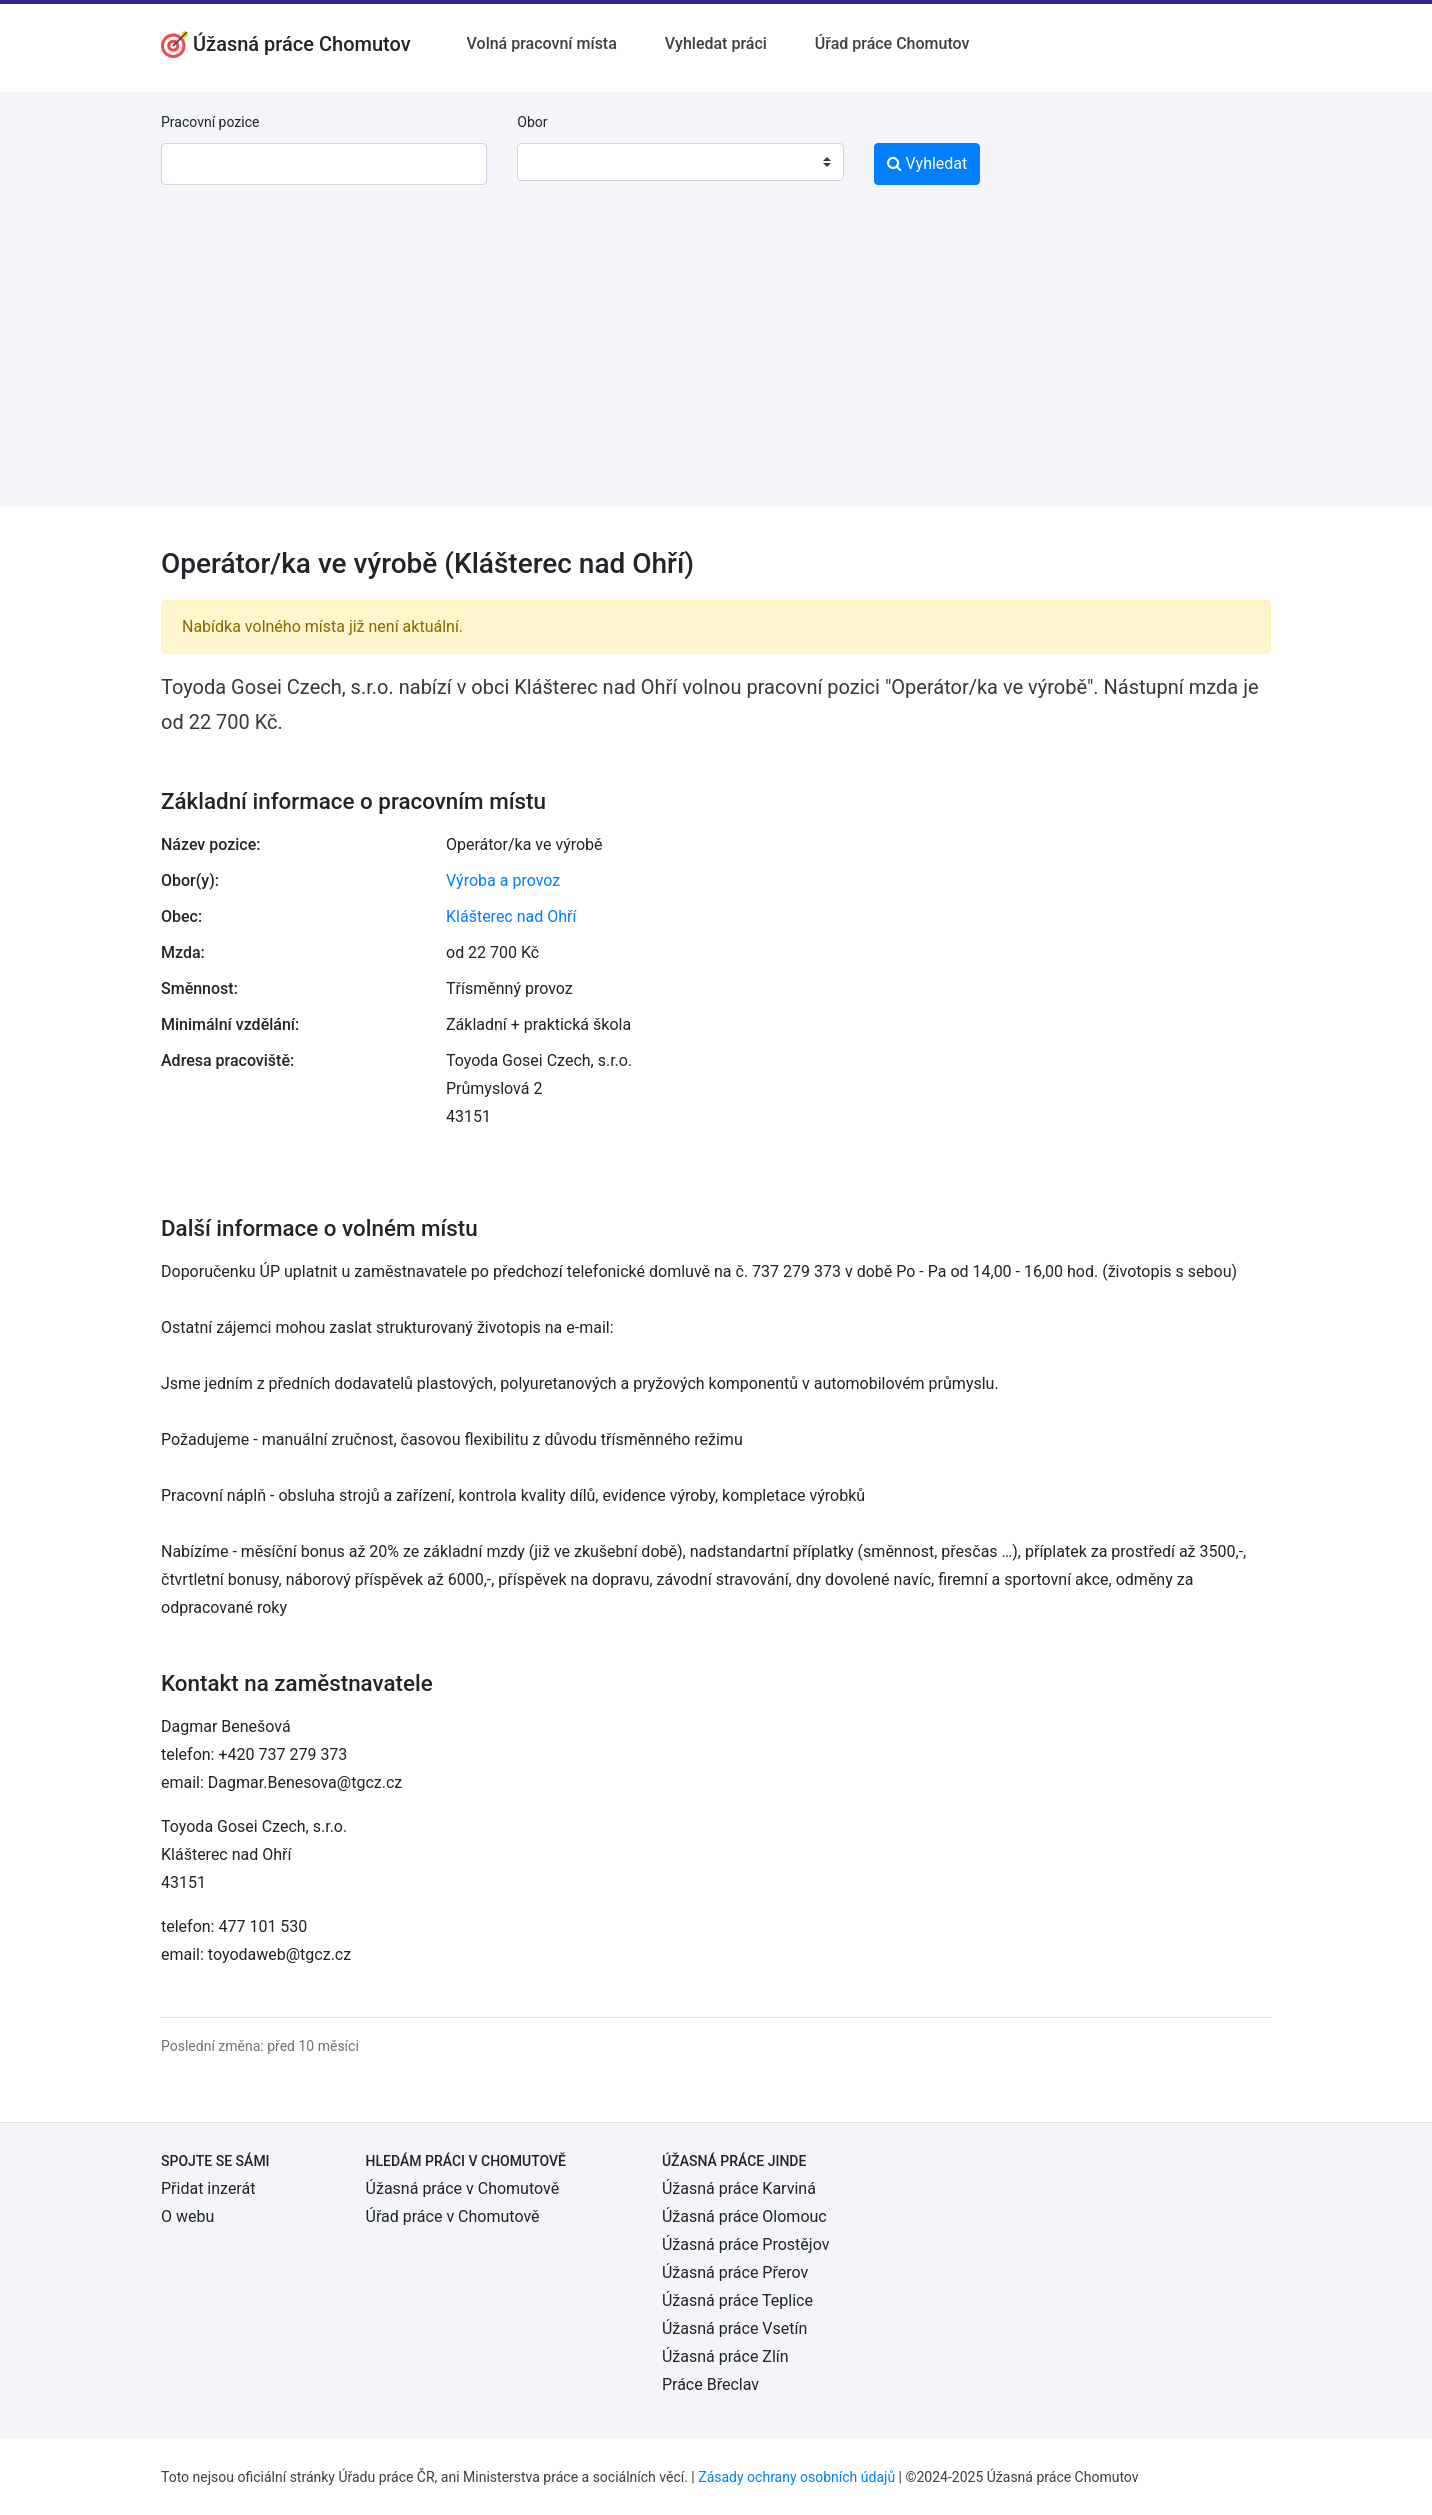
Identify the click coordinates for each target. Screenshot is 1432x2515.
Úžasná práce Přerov (735, 2272)
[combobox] (680, 162)
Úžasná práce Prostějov (745, 2244)
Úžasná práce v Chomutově (463, 2188)
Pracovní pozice (210, 122)
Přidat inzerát (208, 2188)
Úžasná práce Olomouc (744, 2216)
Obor (532, 122)
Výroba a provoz (503, 880)
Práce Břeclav (710, 2384)
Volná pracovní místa (542, 43)
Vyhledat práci (716, 43)
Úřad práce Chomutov (892, 43)
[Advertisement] (716, 367)
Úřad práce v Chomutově (453, 2216)
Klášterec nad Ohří (511, 916)
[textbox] (558, 162)
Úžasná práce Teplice (737, 2300)
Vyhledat (927, 163)
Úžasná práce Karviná (739, 2188)
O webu (187, 2216)
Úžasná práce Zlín (725, 2356)
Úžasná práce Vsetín (734, 2328)
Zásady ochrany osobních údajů (796, 2477)
